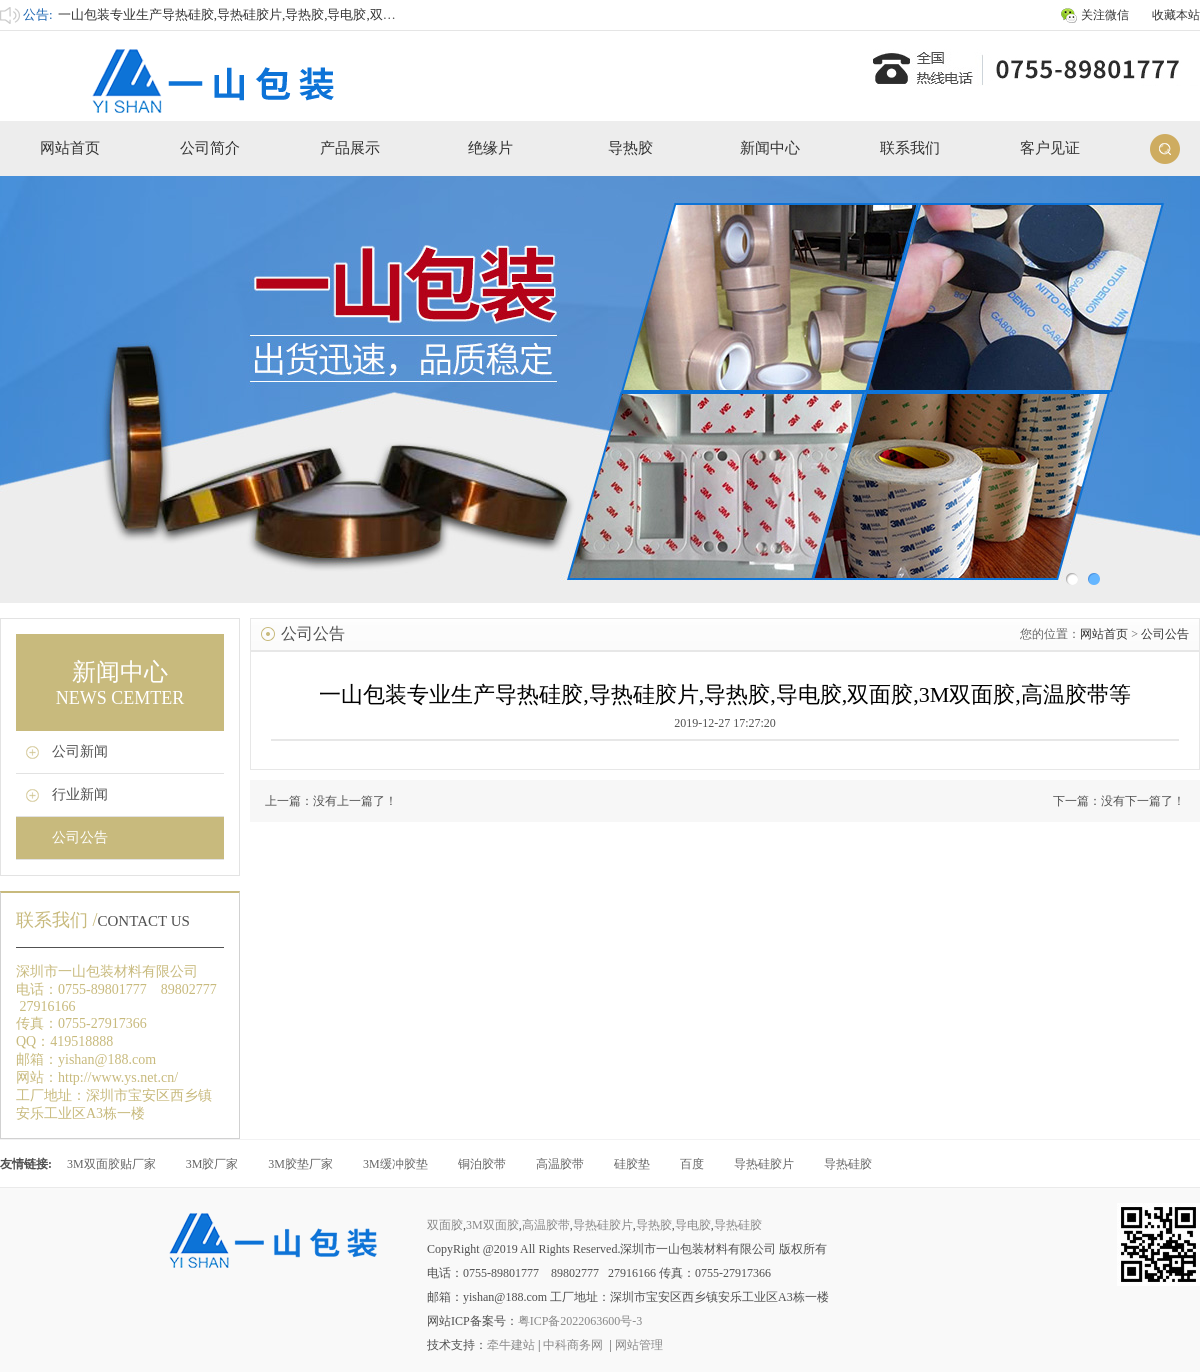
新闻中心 (770, 148)
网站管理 (639, 1345)
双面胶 (445, 1225)
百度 (692, 1164)
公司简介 (210, 148)
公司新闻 (80, 751)
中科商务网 (573, 1345)
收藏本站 (1176, 15)
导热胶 (630, 148)
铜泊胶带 (482, 1164)
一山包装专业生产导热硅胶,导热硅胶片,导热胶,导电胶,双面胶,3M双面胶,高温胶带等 (298, 14)
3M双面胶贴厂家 (111, 1164)
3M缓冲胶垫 (395, 1164)
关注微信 (1105, 15)
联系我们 (910, 148)
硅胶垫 (632, 1164)
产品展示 (350, 148)
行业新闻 (80, 794)
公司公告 (80, 837)
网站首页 (70, 148)
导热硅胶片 (764, 1164)
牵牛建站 (511, 1345)
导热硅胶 (848, 1164)
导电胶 (693, 1225)
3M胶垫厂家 (300, 1164)
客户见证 (1050, 148)
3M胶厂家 (212, 1164)
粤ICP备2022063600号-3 (580, 1321)
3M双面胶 (492, 1225)
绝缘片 (490, 148)
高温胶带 (560, 1164)
